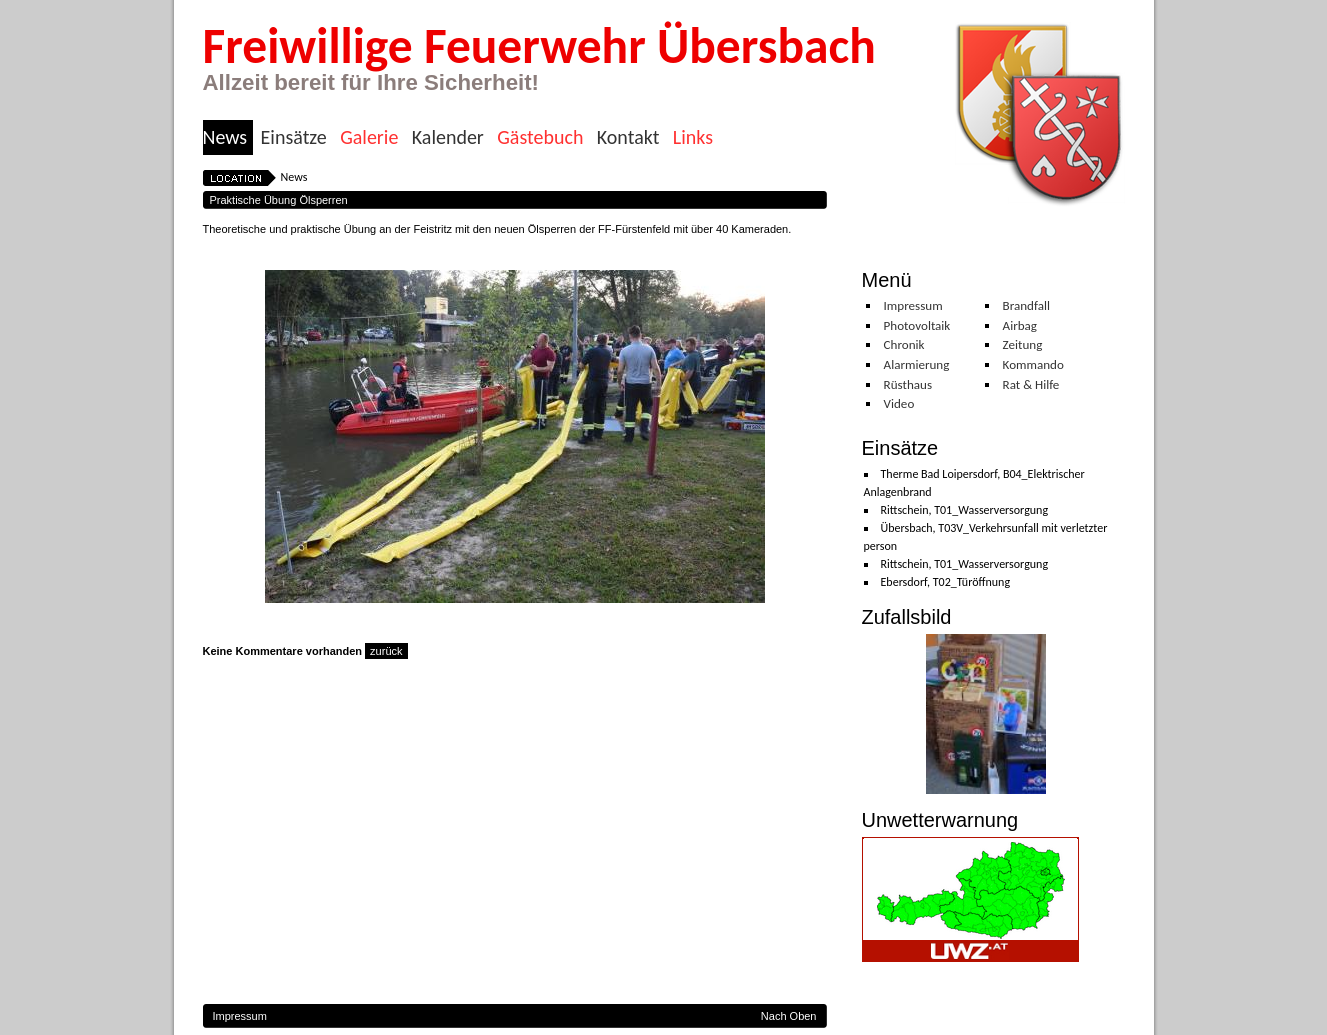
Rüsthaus (908, 385)
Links (693, 138)
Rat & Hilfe (1031, 385)
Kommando (1033, 365)
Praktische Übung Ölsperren (279, 200)
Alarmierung (917, 365)
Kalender (448, 138)
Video (899, 404)
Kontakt (628, 138)
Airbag (1020, 326)
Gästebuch (540, 138)
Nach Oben (789, 1016)
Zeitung (1023, 345)
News (225, 138)
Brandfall (1026, 306)
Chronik (904, 345)
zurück (386, 651)
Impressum (913, 306)
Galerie (369, 138)
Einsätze (294, 138)
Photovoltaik (917, 326)
